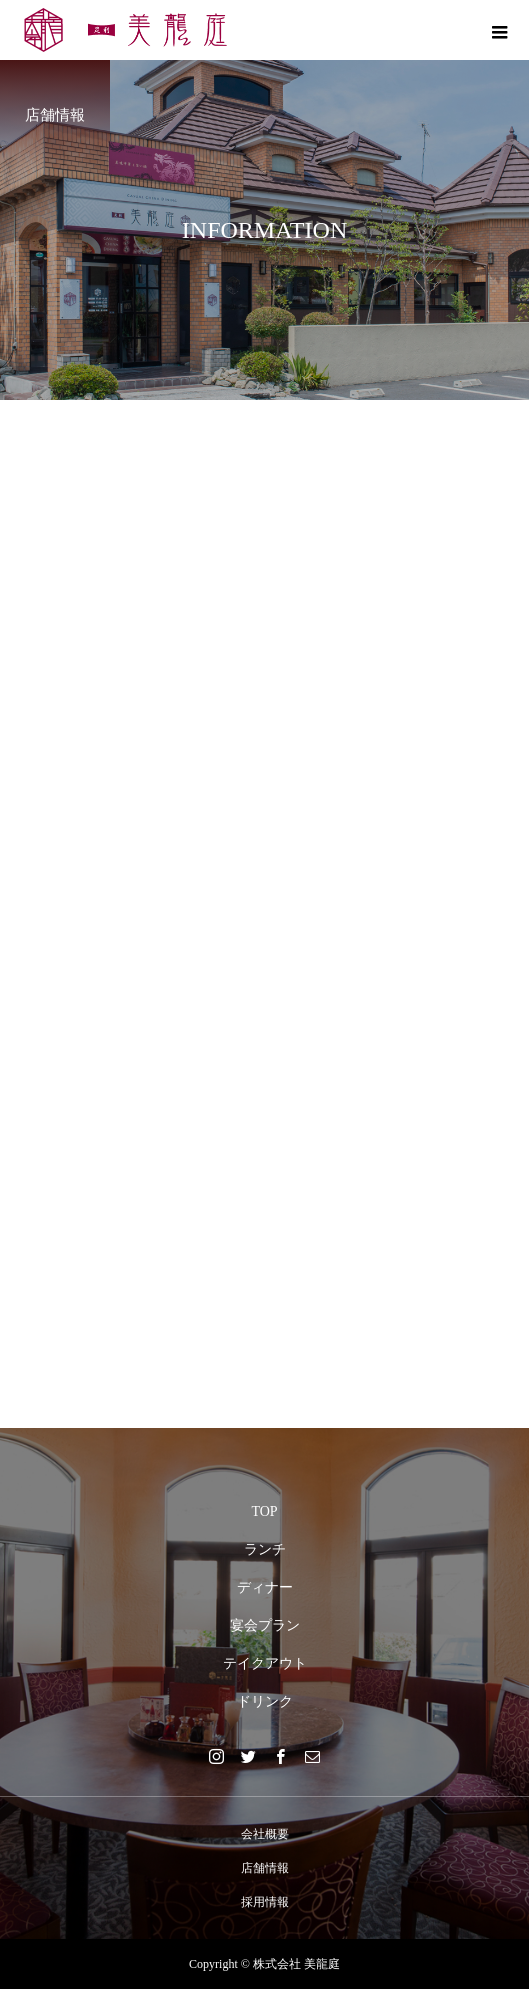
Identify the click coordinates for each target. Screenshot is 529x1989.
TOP (264, 1511)
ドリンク (265, 1701)
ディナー (265, 1587)
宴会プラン (265, 1625)
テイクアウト (265, 1663)
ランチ (265, 1549)
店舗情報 (265, 1868)
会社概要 (265, 1834)
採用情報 (265, 1902)
